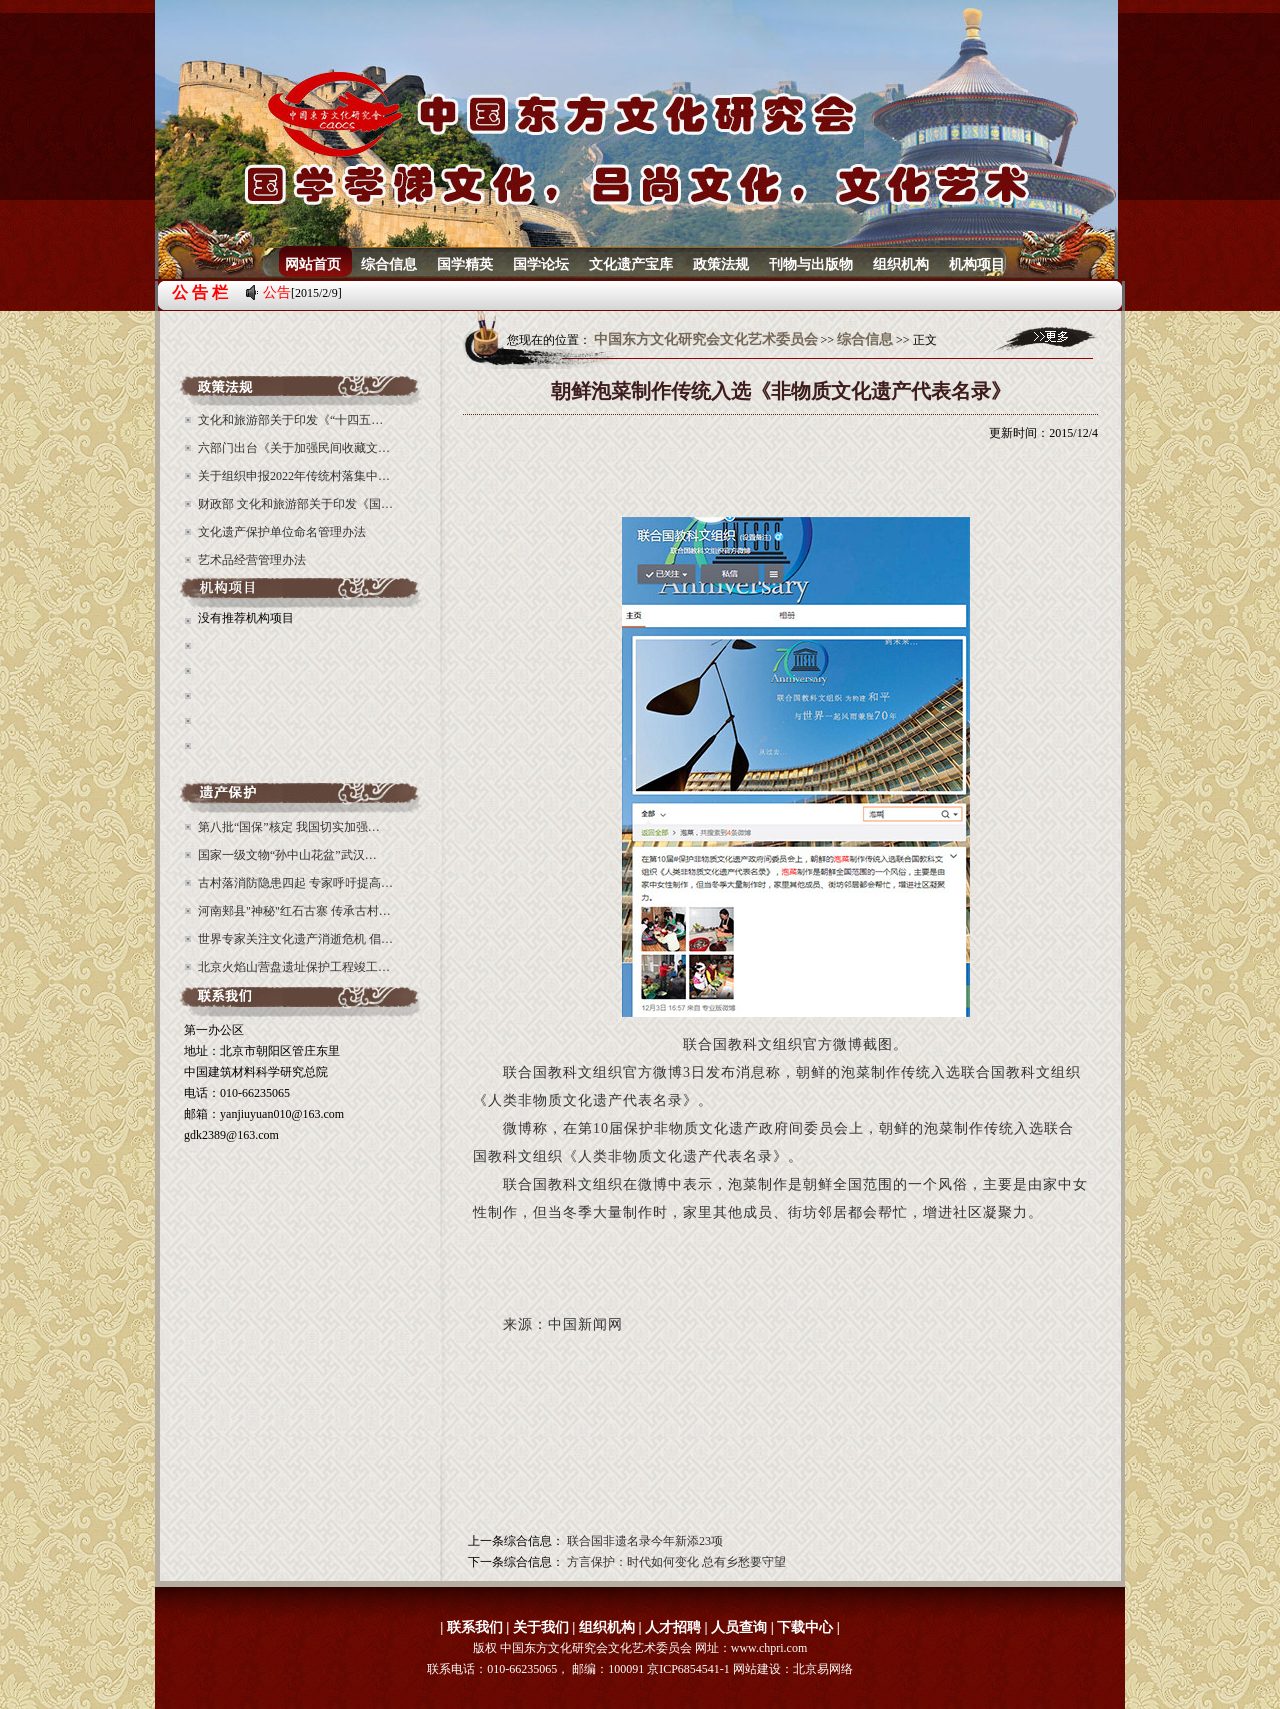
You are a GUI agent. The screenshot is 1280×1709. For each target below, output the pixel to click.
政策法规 (721, 264)
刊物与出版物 (811, 264)
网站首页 (313, 264)
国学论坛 (541, 264)
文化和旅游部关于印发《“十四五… (290, 420)
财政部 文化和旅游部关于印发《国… (295, 504)
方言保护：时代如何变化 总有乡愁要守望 (676, 1562)
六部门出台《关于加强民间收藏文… (294, 448)
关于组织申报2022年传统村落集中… (294, 476)
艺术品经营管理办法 (252, 560)
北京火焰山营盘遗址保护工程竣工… (294, 967)
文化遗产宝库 (631, 264)
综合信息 (389, 264)
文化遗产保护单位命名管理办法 (282, 532)
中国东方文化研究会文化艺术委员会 (706, 339)
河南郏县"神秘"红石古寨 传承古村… (294, 911)
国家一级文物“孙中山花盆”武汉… (287, 855)
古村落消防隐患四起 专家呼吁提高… (295, 883)
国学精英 (465, 264)
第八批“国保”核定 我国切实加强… (289, 827)
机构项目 (977, 264)
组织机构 (901, 264)
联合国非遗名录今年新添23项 (645, 1541)
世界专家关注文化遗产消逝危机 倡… (295, 939)
